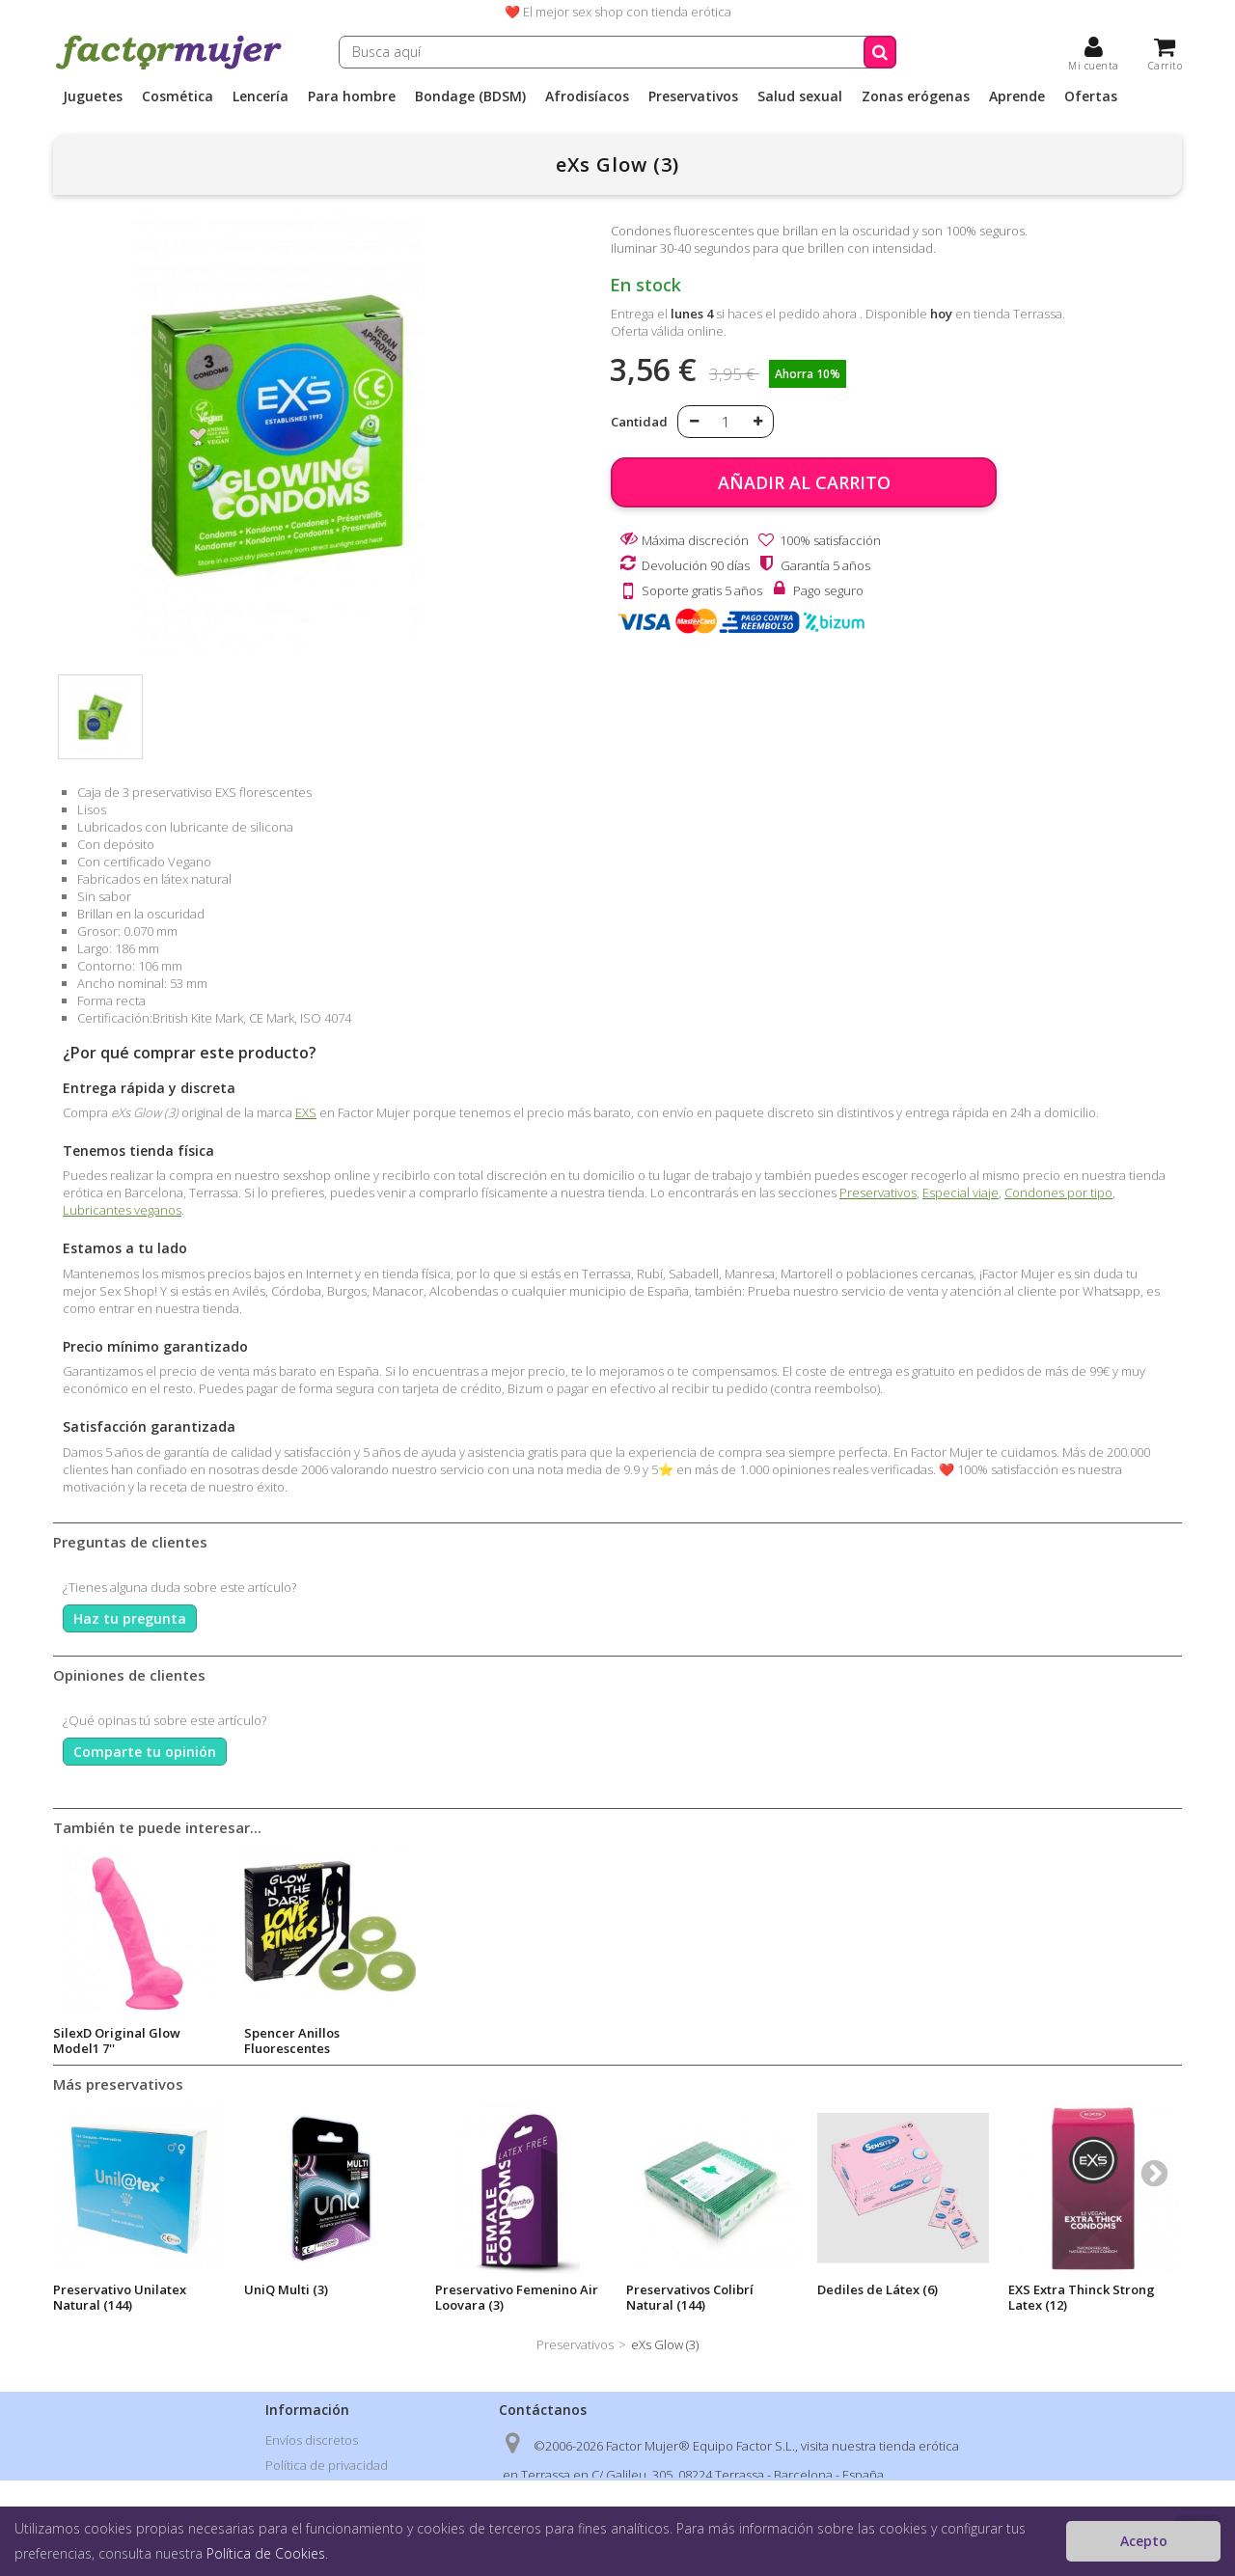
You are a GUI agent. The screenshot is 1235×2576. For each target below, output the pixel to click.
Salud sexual (799, 96)
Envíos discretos (311, 2440)
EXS (305, 1112)
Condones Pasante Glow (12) (318, 2040)
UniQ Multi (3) (286, 2289)
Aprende (1017, 96)
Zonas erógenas (916, 96)
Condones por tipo (1058, 1192)
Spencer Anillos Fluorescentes (674, 2040)
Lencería (260, 96)
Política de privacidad (326, 2465)
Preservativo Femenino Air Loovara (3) (516, 2297)
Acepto (1143, 2541)
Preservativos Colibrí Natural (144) (690, 2297)
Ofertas (1090, 96)
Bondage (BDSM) (470, 96)
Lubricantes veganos (122, 1210)
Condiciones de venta (328, 2490)
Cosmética (177, 96)
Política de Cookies (265, 2553)
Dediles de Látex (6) (877, 2289)
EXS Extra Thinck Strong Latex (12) (1081, 2297)
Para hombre (352, 96)
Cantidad (639, 421)
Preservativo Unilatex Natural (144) (119, 2297)
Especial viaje (960, 1192)
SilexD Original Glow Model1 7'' (499, 2040)
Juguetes (93, 96)
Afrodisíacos (587, 96)
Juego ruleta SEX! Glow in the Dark (130, 2040)
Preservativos (693, 96)
